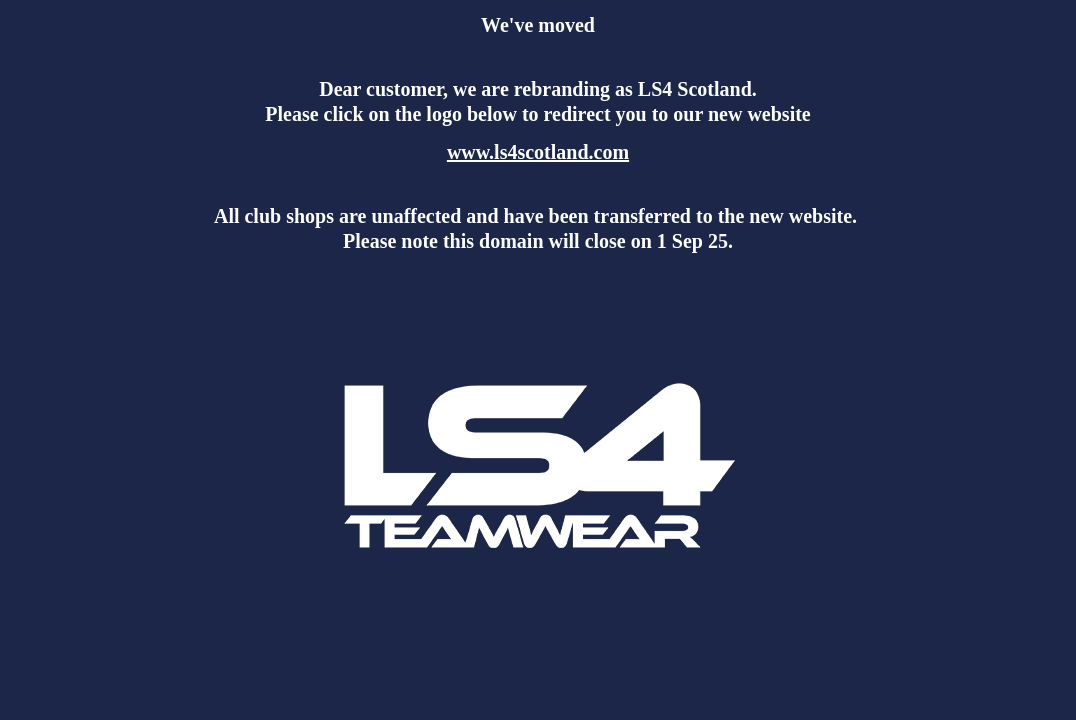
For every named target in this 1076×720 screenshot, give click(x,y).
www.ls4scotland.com (538, 152)
